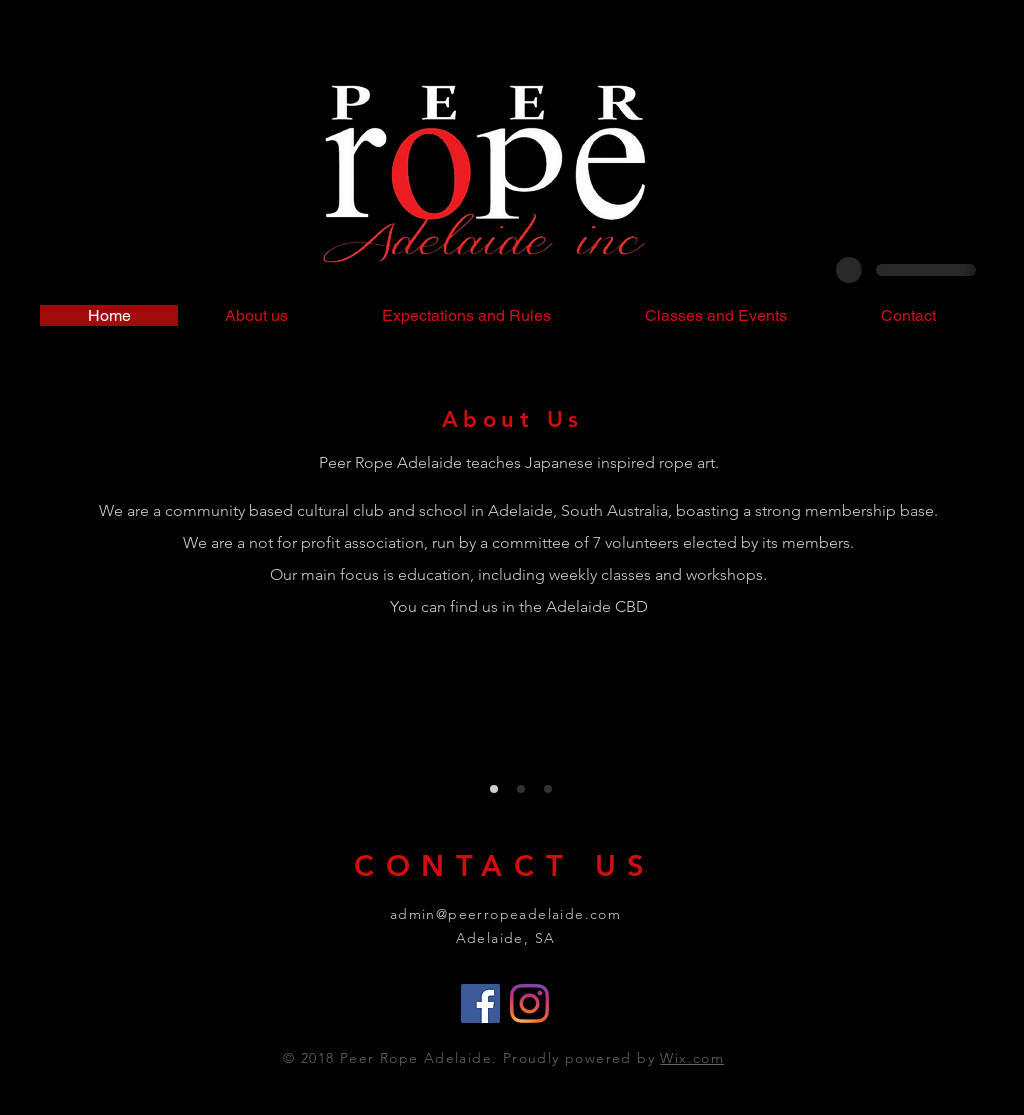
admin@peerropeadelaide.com (505, 914)
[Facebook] (480, 1003)
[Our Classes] (521, 789)
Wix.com (692, 1058)
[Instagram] (529, 1003)
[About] (494, 789)
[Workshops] (548, 789)
